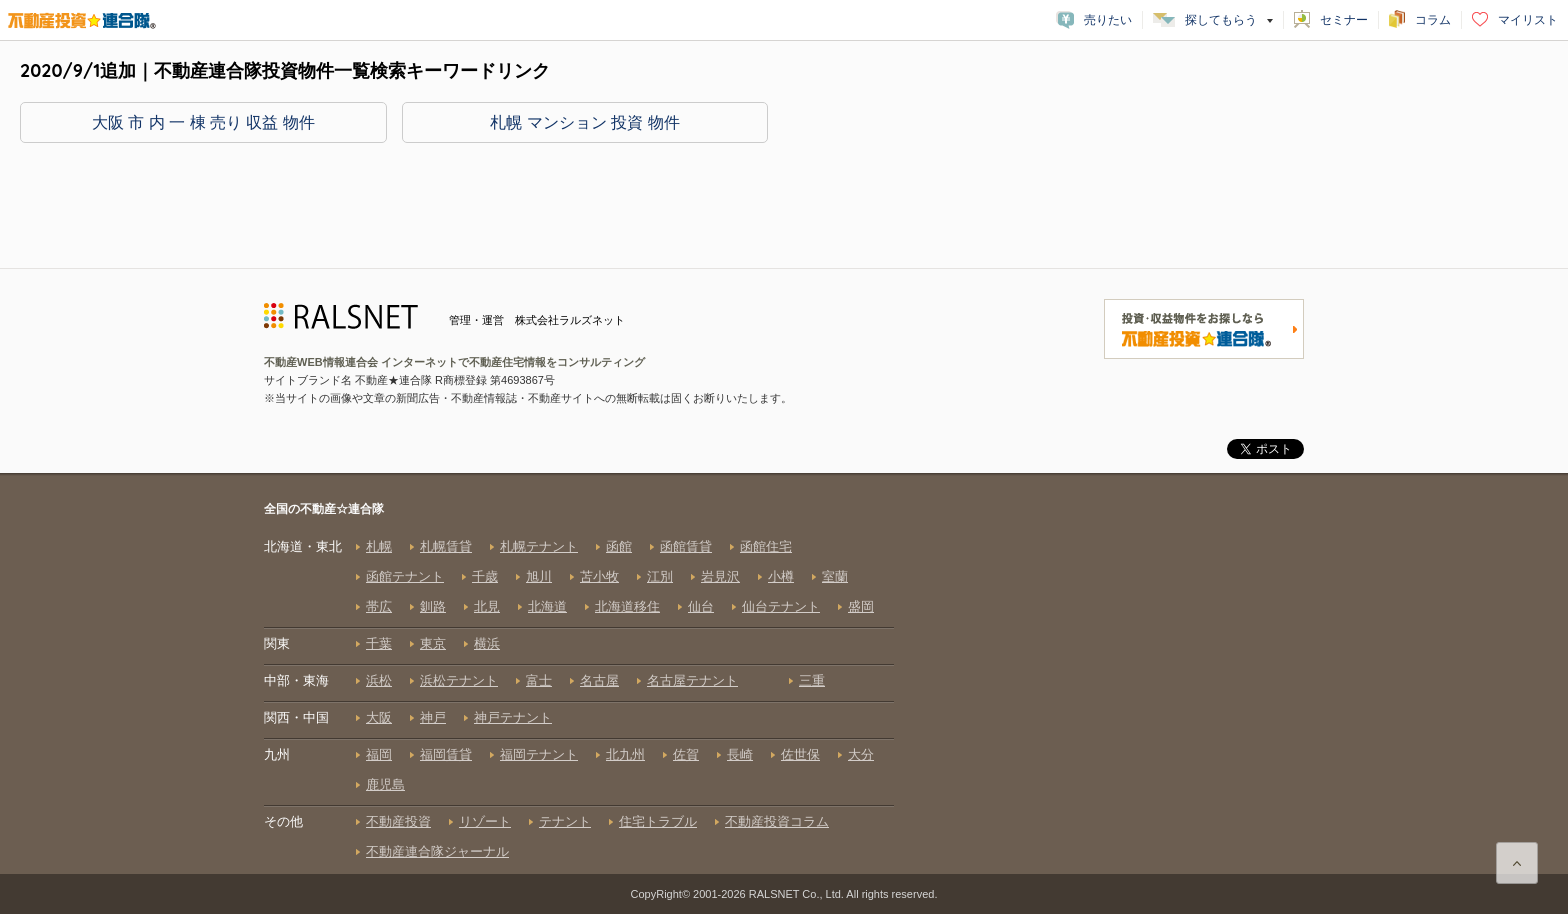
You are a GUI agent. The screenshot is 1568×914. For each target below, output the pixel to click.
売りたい (1108, 20)
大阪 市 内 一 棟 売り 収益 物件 (203, 122)
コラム (1433, 20)
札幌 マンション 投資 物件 (584, 122)
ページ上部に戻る (1517, 863)
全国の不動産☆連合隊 (579, 686)
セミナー (1344, 20)
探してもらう (1221, 20)
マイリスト (1528, 20)
